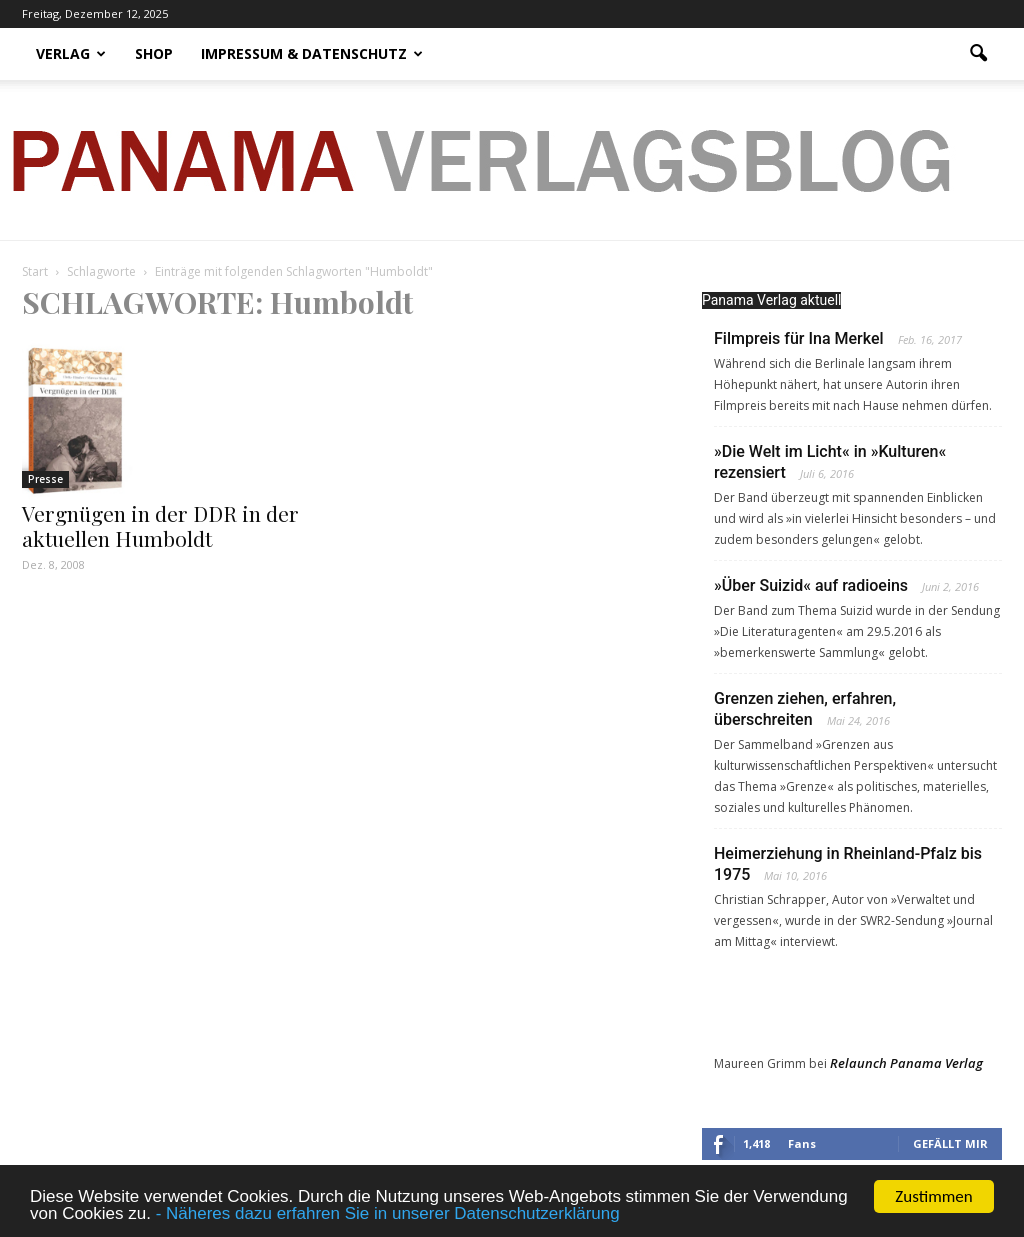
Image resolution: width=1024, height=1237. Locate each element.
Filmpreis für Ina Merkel (799, 338)
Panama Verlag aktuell (771, 300)
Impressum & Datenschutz (312, 53)
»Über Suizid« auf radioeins (811, 585)
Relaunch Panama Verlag (906, 1063)
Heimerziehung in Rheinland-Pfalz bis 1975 (848, 864)
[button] (978, 54)
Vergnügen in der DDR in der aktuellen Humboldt (160, 525)
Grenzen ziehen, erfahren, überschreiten (805, 709)
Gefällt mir (950, 1143)
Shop (154, 53)
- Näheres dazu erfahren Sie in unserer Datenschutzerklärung (388, 1214)
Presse (45, 479)
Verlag (71, 53)
